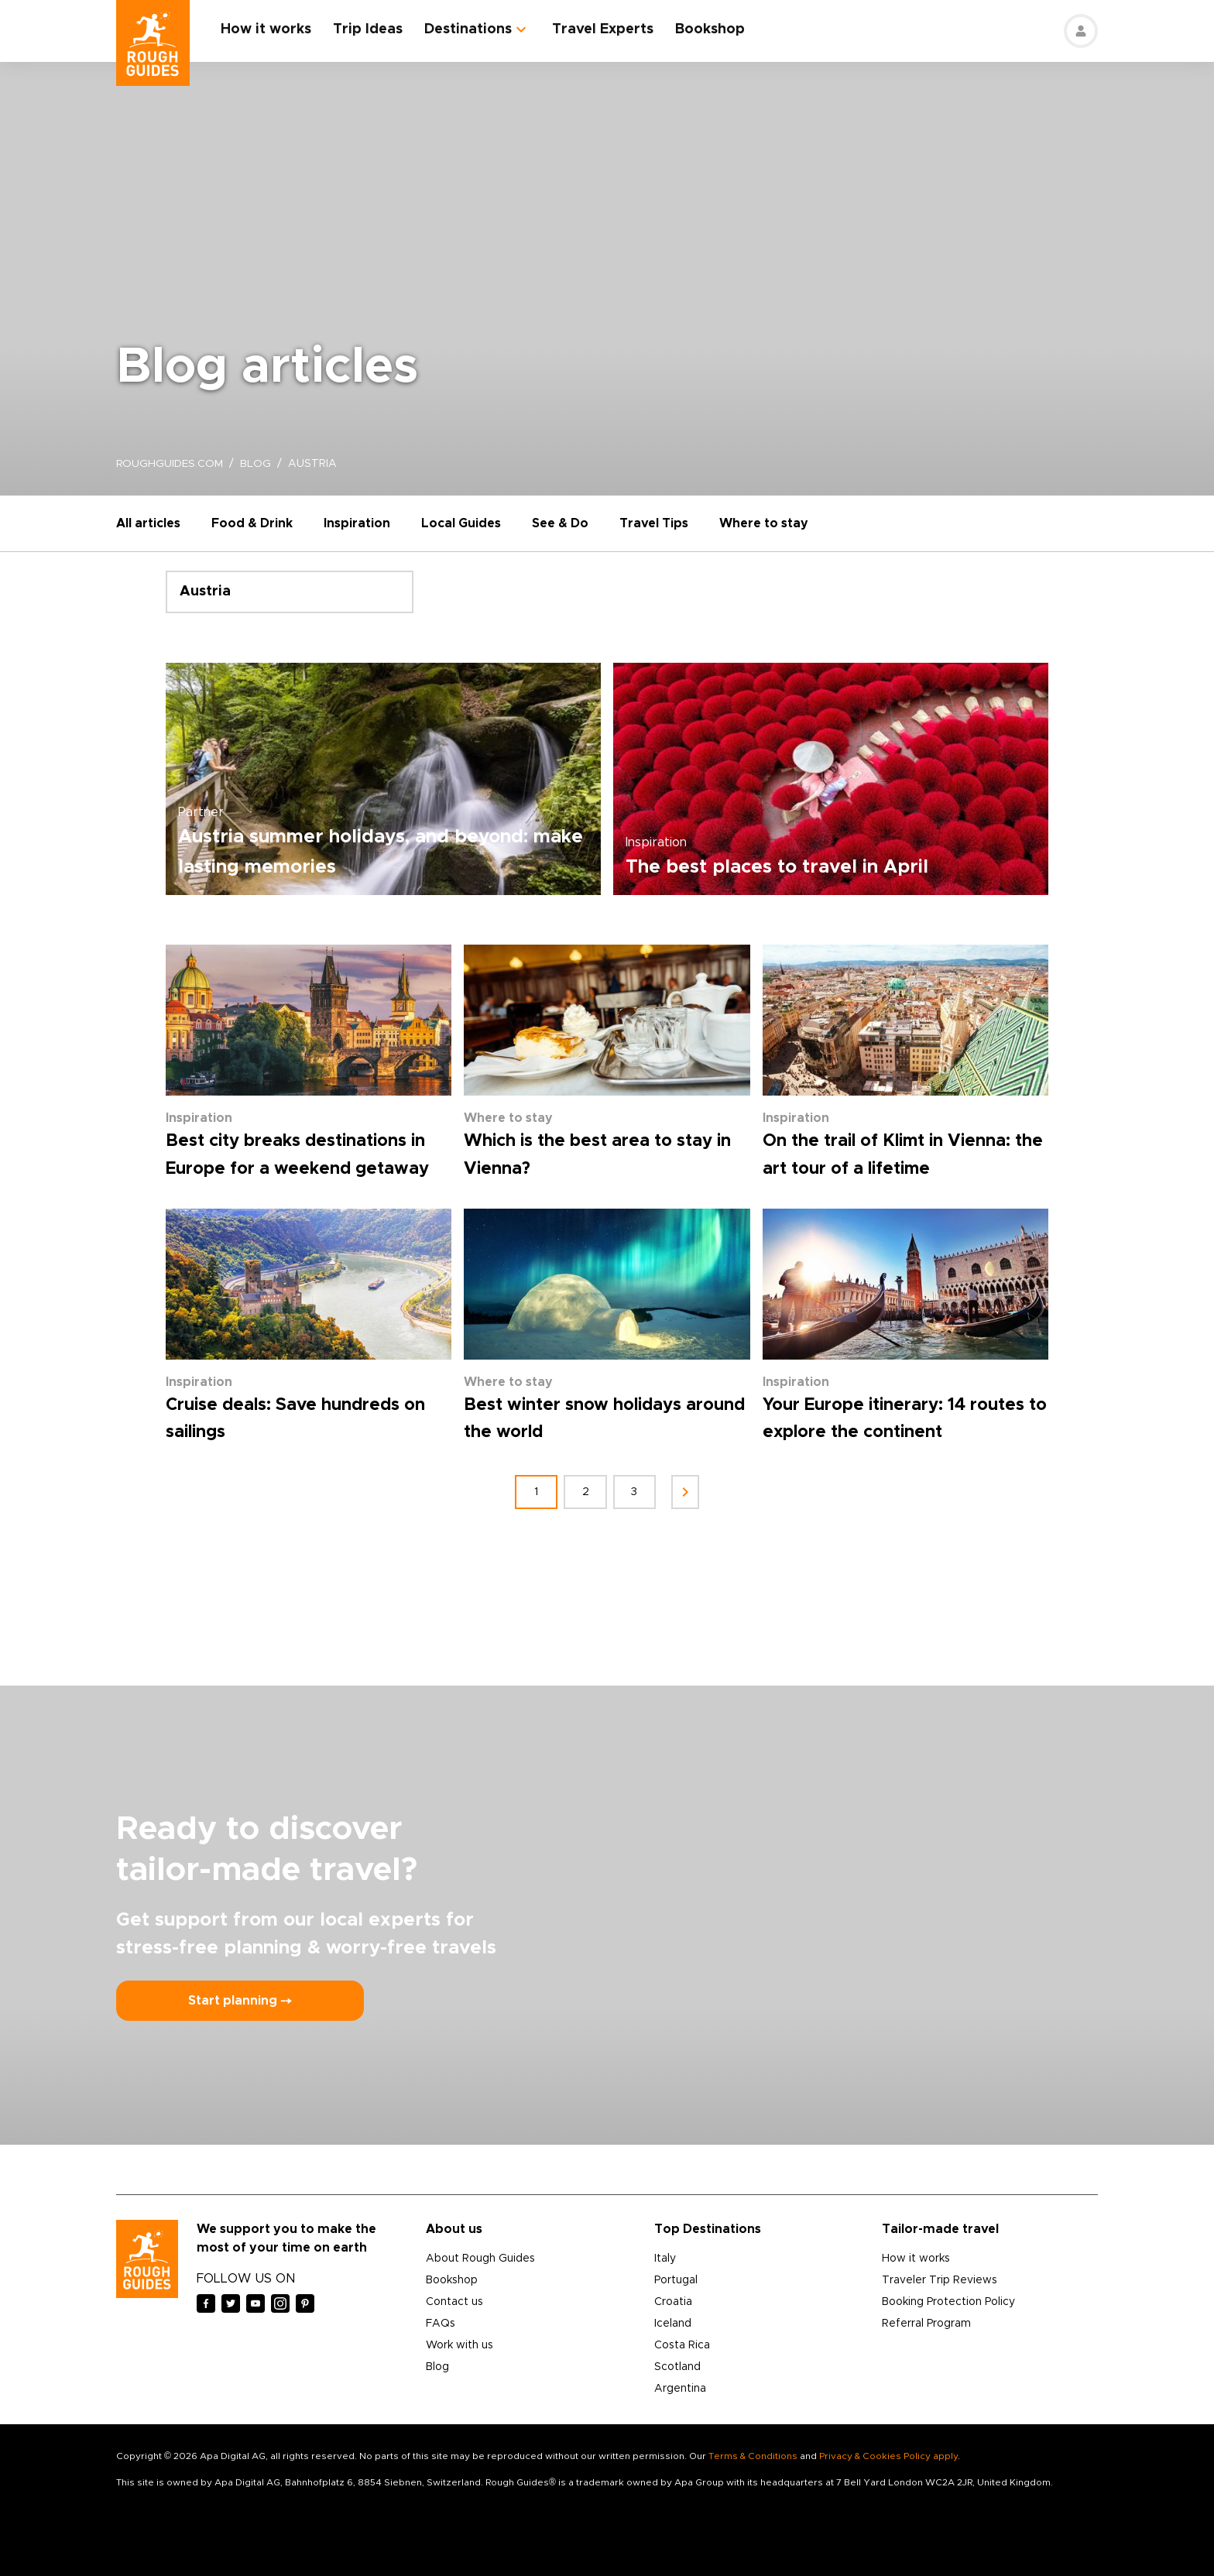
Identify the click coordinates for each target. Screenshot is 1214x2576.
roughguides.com (170, 463)
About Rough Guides (480, 2258)
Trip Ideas (368, 29)
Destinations (469, 29)
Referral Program (926, 2323)
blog (257, 463)
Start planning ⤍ (240, 2001)
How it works (266, 29)
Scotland (677, 2367)
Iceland (672, 2323)
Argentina (680, 2388)
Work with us (459, 2345)
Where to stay (763, 523)
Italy (665, 2258)
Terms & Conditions (752, 2456)
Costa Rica (682, 2345)
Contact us (454, 2301)
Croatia (673, 2301)
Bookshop (711, 29)
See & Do (560, 523)
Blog (437, 2367)
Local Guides (461, 523)
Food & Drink (252, 523)
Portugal (676, 2280)
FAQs (440, 2323)
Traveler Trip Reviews (939, 2280)
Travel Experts (603, 29)
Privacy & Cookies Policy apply (888, 2456)
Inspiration (357, 523)
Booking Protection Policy (948, 2301)
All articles (148, 523)
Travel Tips (653, 523)
